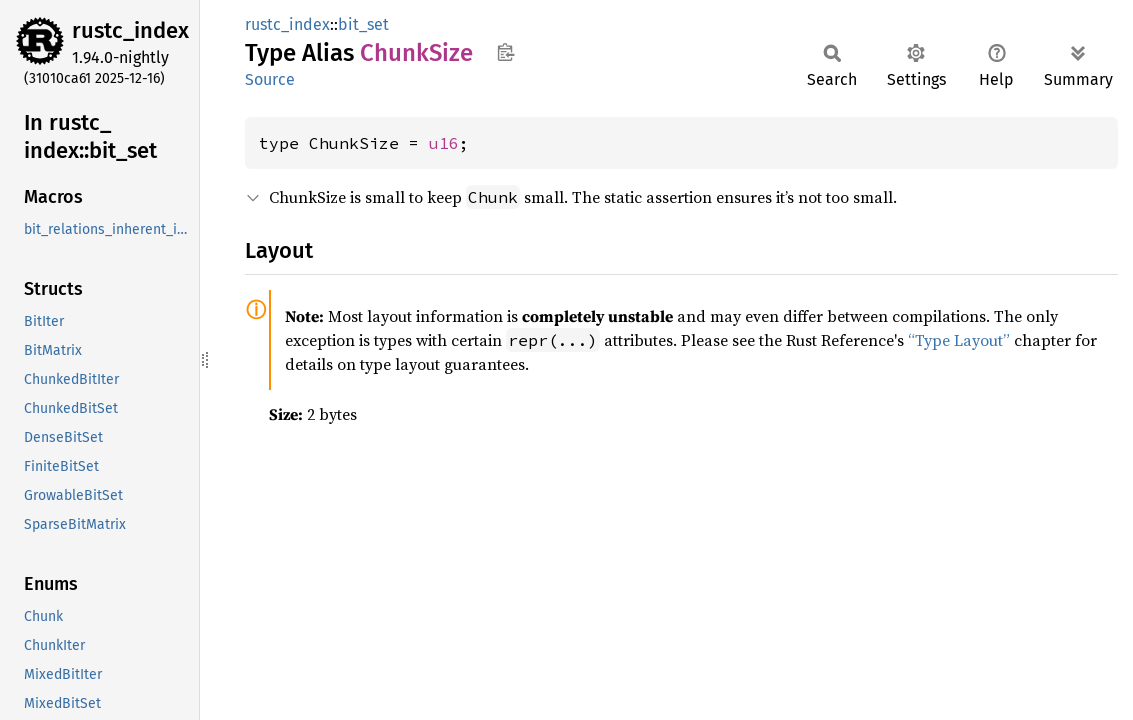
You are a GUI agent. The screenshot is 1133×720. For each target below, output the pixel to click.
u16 (444, 143)
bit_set (363, 24)
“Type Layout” (959, 340)
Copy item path (505, 52)
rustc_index (130, 30)
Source (270, 79)
